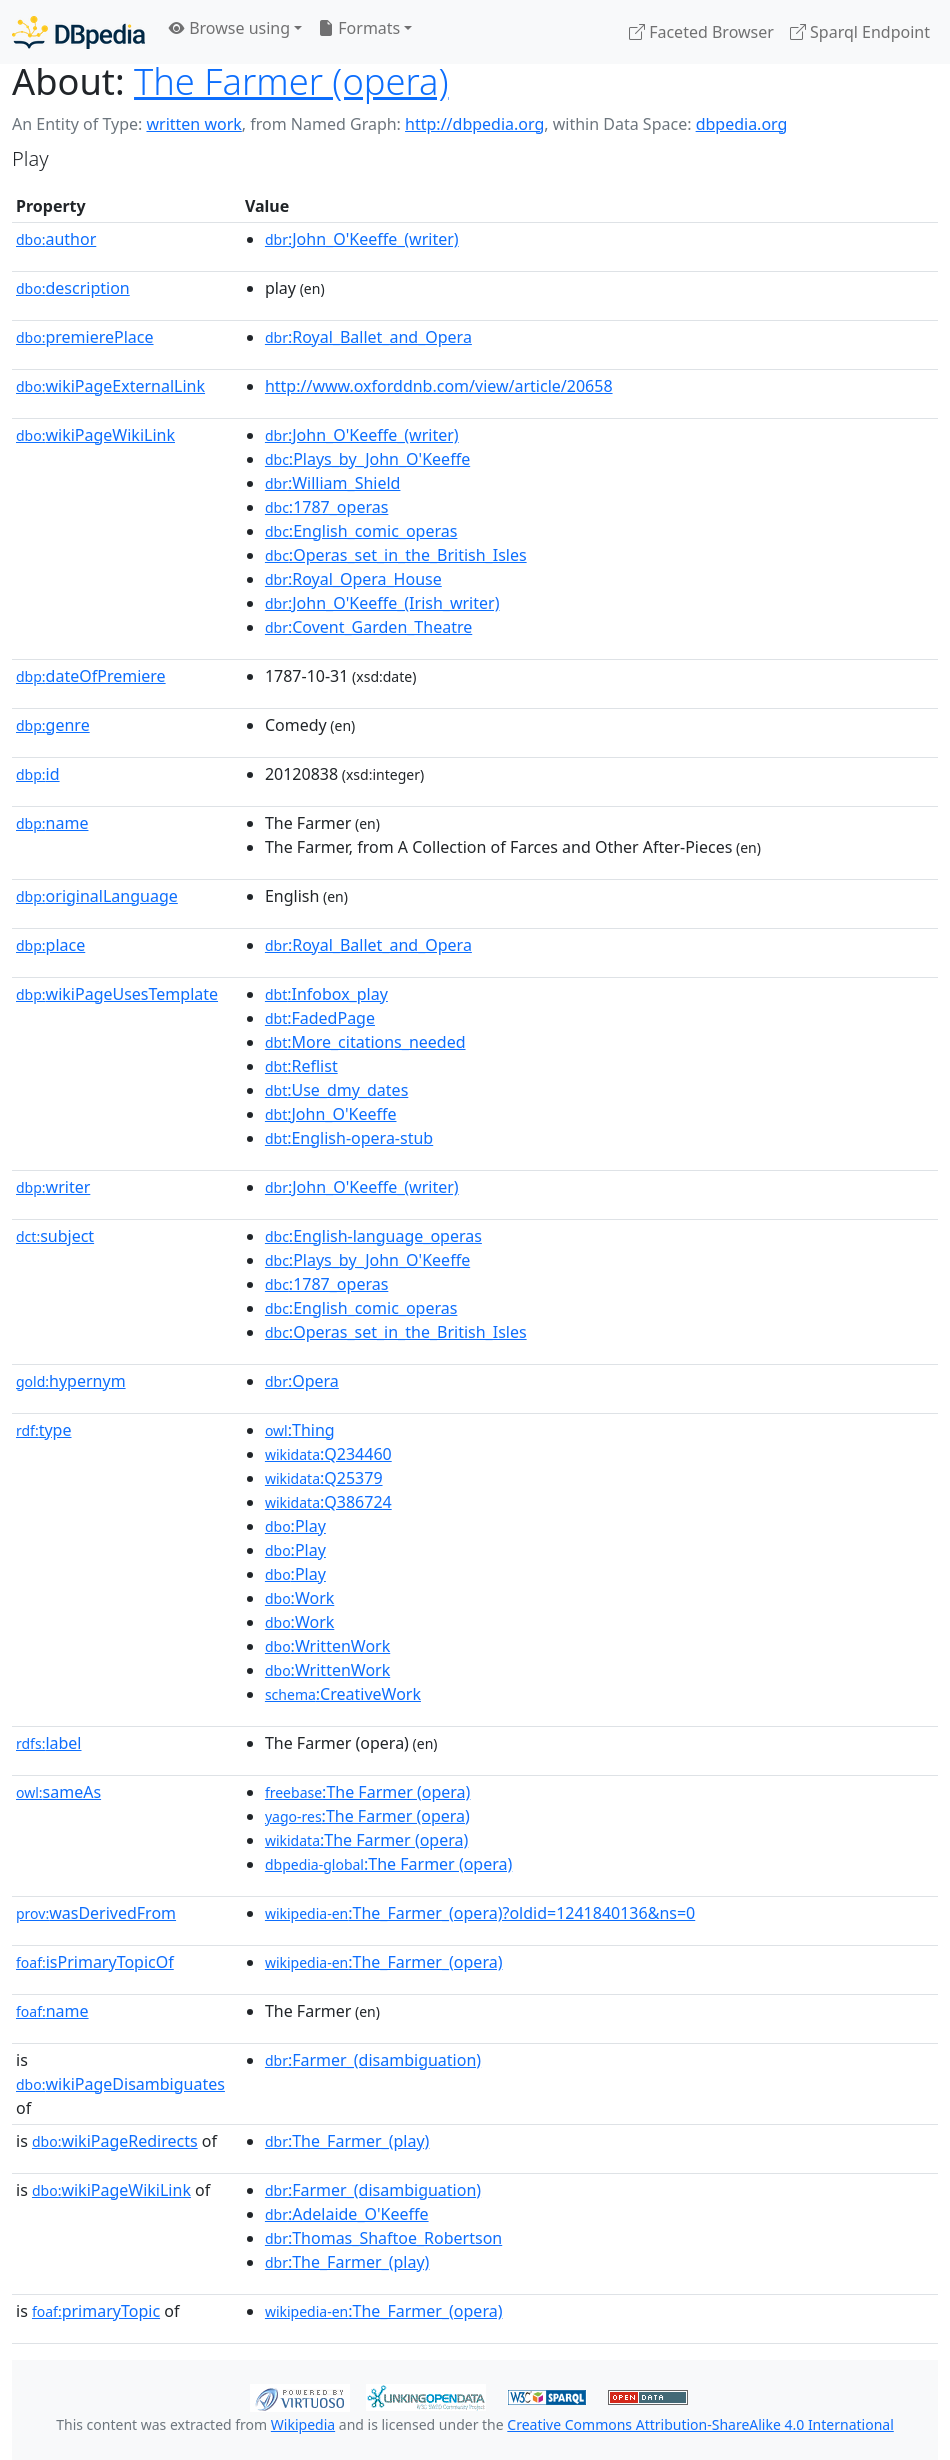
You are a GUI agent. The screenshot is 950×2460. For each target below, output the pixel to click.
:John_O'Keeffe (331, 1114)
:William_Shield (333, 483)
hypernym (71, 1381)
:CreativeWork (343, 1694)
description (73, 288)
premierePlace (85, 337)
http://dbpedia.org (474, 124)
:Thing (300, 1430)
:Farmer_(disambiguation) (373, 2060)
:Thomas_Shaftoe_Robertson (383, 2238)
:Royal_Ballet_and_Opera (368, 337)
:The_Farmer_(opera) (384, 1962)
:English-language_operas (373, 1236)
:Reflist (301, 1066)
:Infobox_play (326, 994)
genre (53, 725)
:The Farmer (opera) (368, 1792)
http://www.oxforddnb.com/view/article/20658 (439, 386)
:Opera (302, 1381)
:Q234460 (328, 1454)
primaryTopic (96, 2311)
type (44, 1430)
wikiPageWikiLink (95, 435)
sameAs (58, 1792)
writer (53, 1187)
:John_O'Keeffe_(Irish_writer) (382, 603)
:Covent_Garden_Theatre (368, 627)
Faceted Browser (701, 32)
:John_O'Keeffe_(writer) (362, 239)
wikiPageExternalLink (110, 386)
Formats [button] (359, 28)
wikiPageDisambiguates (120, 2084)
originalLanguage (97, 896)
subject (55, 1236)
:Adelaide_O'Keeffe (347, 2214)
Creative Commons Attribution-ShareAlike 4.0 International (700, 2424)
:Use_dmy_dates (336, 1090)
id (38, 774)
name (52, 823)
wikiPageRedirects (115, 2141)
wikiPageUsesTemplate (117, 994)
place (50, 945)
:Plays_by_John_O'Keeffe (367, 459)
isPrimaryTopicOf (95, 1962)
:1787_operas (326, 507)
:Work (299, 1598)
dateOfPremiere (91, 676)
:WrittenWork (327, 1646)
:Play (295, 1526)
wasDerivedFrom (96, 1913)
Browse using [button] (229, 28)
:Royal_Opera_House (353, 579)
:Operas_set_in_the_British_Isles (396, 555)
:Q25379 (324, 1478)
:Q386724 (328, 1502)
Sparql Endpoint (860, 32)
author (56, 239)
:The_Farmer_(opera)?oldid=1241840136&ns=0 (480, 1913)
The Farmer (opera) (291, 81)
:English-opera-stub (349, 1138)
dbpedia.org (742, 124)
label (49, 1743)
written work (193, 124)
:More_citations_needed (365, 1042)
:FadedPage (320, 1018)
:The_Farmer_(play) (347, 2141)
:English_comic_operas (361, 531)
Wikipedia (303, 2424)
